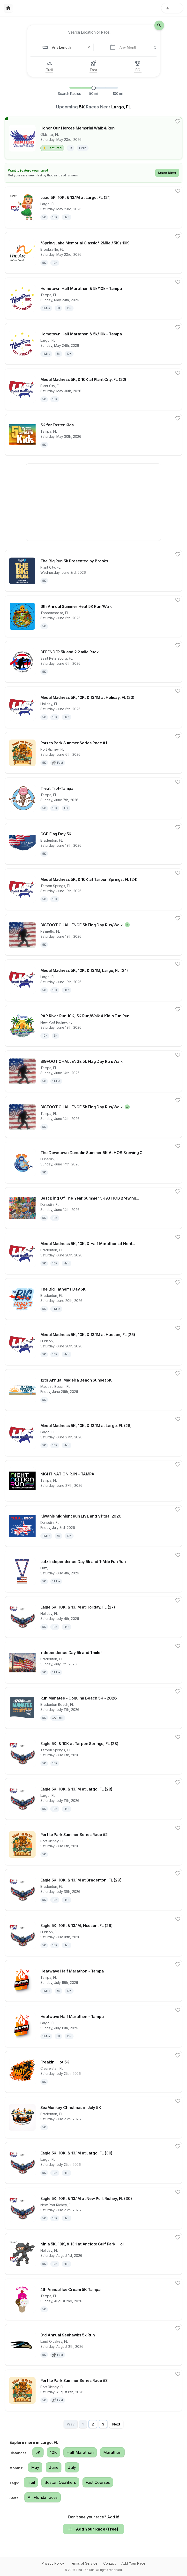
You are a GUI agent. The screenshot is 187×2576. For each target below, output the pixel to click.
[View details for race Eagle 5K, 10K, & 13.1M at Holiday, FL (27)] (93, 1617)
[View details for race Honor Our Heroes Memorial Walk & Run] (93, 138)
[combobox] (90, 32)
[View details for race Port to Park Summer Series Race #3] (93, 2390)
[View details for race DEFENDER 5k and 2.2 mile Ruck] (93, 661)
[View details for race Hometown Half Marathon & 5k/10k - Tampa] (93, 298)
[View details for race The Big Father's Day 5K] (93, 1299)
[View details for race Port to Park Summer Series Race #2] (93, 1844)
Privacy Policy (53, 2563)
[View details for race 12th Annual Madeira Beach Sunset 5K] (93, 1390)
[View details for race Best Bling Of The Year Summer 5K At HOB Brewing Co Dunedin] (93, 1208)
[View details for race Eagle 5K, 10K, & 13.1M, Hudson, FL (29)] (93, 1935)
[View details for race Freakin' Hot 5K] (93, 2072)
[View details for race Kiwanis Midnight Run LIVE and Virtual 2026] (93, 1526)
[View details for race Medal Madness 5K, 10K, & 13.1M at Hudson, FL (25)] (93, 1344)
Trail (31, 2482)
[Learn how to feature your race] (93, 172)
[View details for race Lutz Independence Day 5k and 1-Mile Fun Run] (93, 1571)
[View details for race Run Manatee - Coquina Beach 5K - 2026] (93, 1708)
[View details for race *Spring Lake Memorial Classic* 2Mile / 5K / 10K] (93, 252)
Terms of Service (83, 2563)
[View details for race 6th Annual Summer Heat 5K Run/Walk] (93, 616)
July (72, 2467)
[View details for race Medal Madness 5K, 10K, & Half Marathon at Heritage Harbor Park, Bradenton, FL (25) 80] (93, 1253)
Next (116, 2424)
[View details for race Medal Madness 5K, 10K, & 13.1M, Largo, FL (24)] (93, 980)
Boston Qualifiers (60, 2482)
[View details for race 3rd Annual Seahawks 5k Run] (93, 2344)
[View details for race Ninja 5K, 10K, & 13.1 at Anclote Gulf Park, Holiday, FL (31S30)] (93, 2253)
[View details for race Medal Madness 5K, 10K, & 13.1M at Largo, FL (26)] (93, 1435)
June (53, 2467)
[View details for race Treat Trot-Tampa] (93, 798)
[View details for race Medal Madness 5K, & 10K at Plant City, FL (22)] (93, 389)
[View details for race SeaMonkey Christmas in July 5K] (93, 2117)
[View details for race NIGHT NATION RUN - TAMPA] (93, 1480)
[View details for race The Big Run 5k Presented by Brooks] (93, 570)
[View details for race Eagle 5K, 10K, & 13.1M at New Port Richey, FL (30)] (93, 2208)
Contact (109, 2563)
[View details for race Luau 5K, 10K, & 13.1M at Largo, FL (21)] (93, 207)
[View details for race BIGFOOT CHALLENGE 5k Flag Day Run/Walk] (93, 935)
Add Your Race (133, 2563)
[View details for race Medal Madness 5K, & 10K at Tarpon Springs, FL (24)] (93, 889)
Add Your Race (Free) (93, 2529)
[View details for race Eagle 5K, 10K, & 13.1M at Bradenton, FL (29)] (93, 1890)
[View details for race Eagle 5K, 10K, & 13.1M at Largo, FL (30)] (93, 2162)
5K (38, 2452)
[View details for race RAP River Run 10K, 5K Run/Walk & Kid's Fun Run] (93, 1025)
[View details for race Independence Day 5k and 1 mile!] (93, 1662)
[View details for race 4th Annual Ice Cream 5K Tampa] (93, 2299)
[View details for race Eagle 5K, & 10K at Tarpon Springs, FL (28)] (93, 1753)
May (35, 2467)
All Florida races (43, 2497)
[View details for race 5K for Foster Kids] (93, 434)
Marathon (112, 2452)
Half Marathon (80, 2452)
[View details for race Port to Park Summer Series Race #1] (93, 752)
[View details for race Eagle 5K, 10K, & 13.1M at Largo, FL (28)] (93, 1799)
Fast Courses (98, 2482)
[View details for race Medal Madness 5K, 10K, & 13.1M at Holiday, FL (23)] (93, 707)
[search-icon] (159, 25)
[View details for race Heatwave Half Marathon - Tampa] (93, 1981)
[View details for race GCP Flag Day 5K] (93, 843)
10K (53, 2452)
